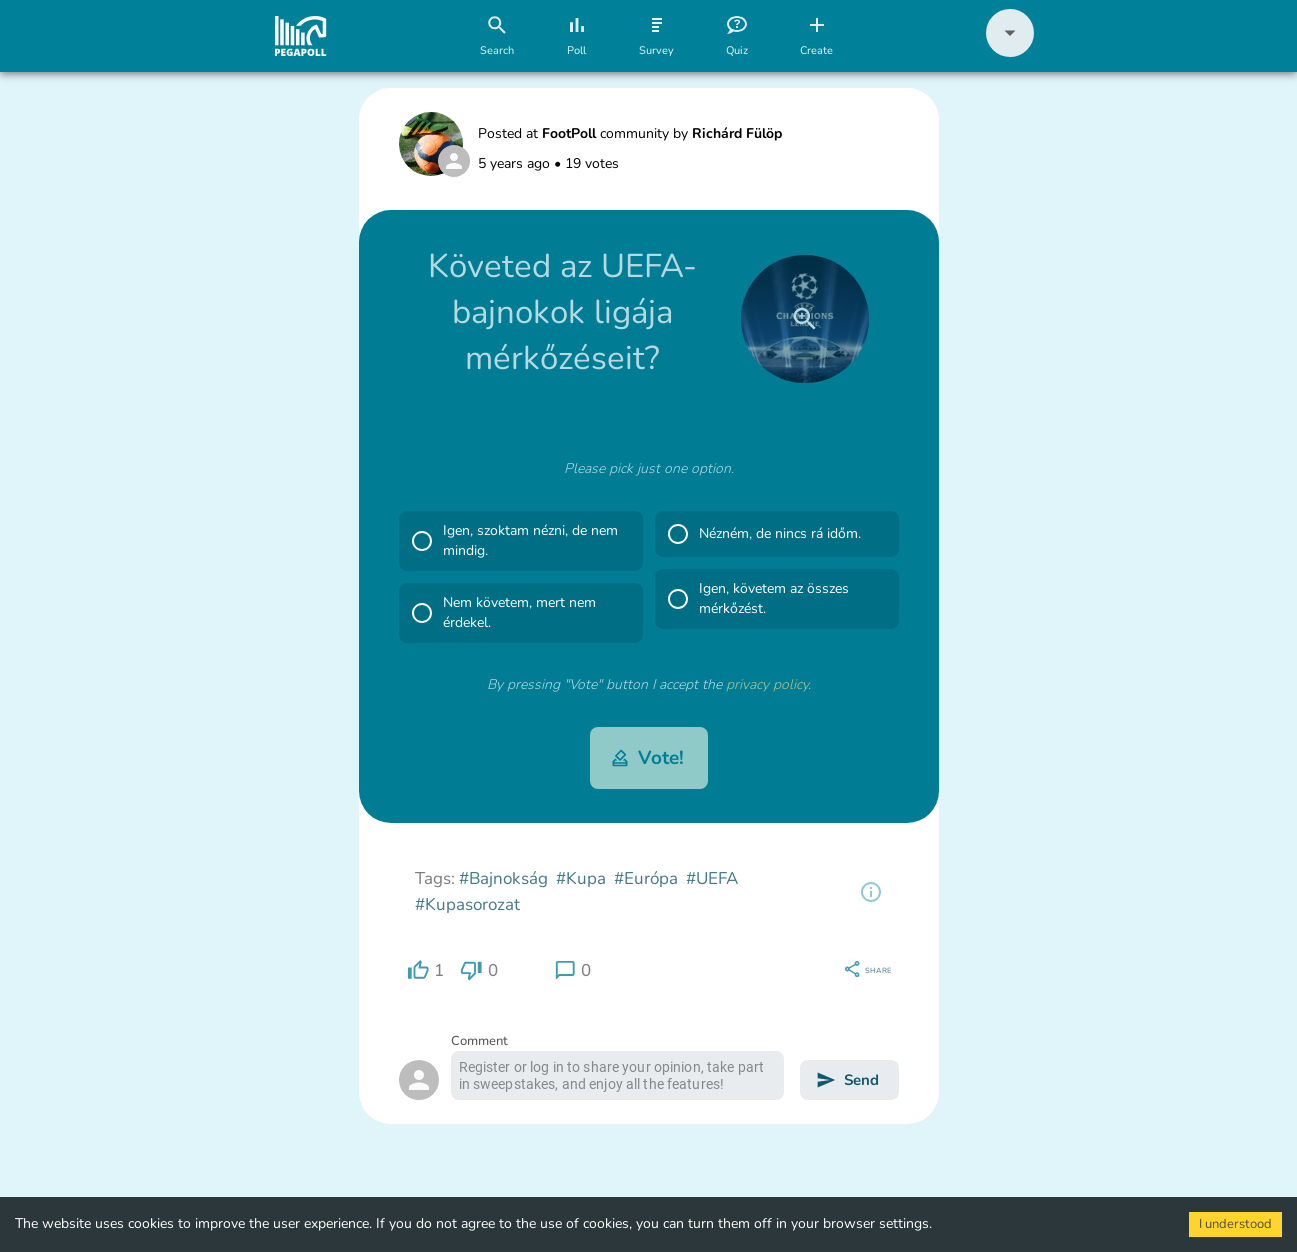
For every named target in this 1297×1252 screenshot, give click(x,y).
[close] (805, 319)
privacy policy (767, 684)
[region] (871, 892)
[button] (1010, 52)
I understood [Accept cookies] (1235, 1224)
